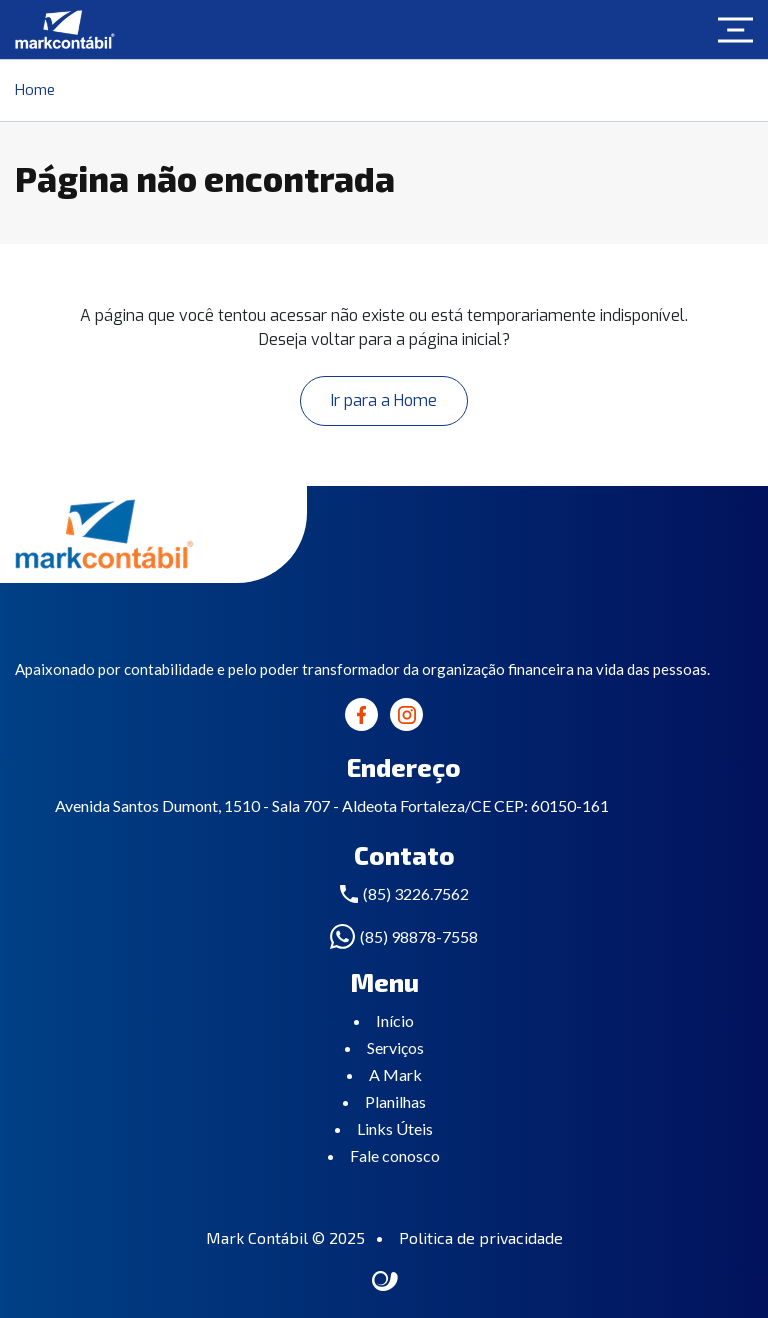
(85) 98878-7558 (419, 936)
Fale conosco (395, 1155)
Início (395, 1020)
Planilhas (395, 1101)
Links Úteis (395, 1128)
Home (35, 90)
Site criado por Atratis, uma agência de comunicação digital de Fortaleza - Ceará (385, 1282)
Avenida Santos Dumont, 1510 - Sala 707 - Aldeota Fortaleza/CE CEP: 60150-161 (332, 805)
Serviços (395, 1047)
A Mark (395, 1074)
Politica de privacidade (481, 1237)
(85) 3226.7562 (416, 893)
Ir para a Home (384, 400)
